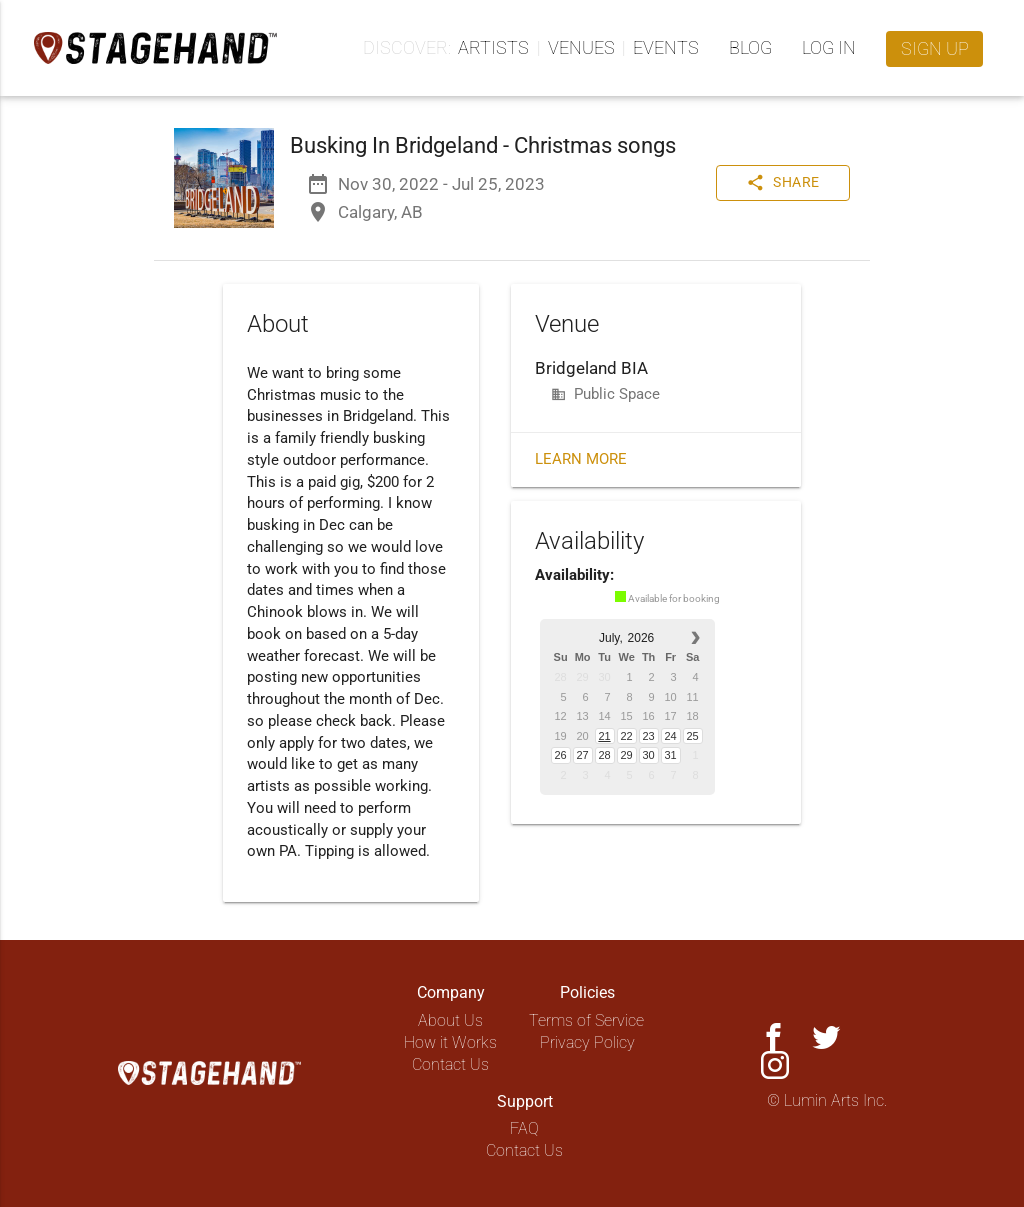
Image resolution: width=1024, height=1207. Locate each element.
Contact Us (450, 1064)
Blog (750, 47)
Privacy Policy (587, 1042)
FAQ (524, 1128)
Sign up (935, 48)
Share (783, 183)
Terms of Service (586, 1020)
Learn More (581, 459)
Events (666, 47)
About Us (450, 1020)
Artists (493, 47)
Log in (829, 47)
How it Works (450, 1042)
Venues (581, 47)
